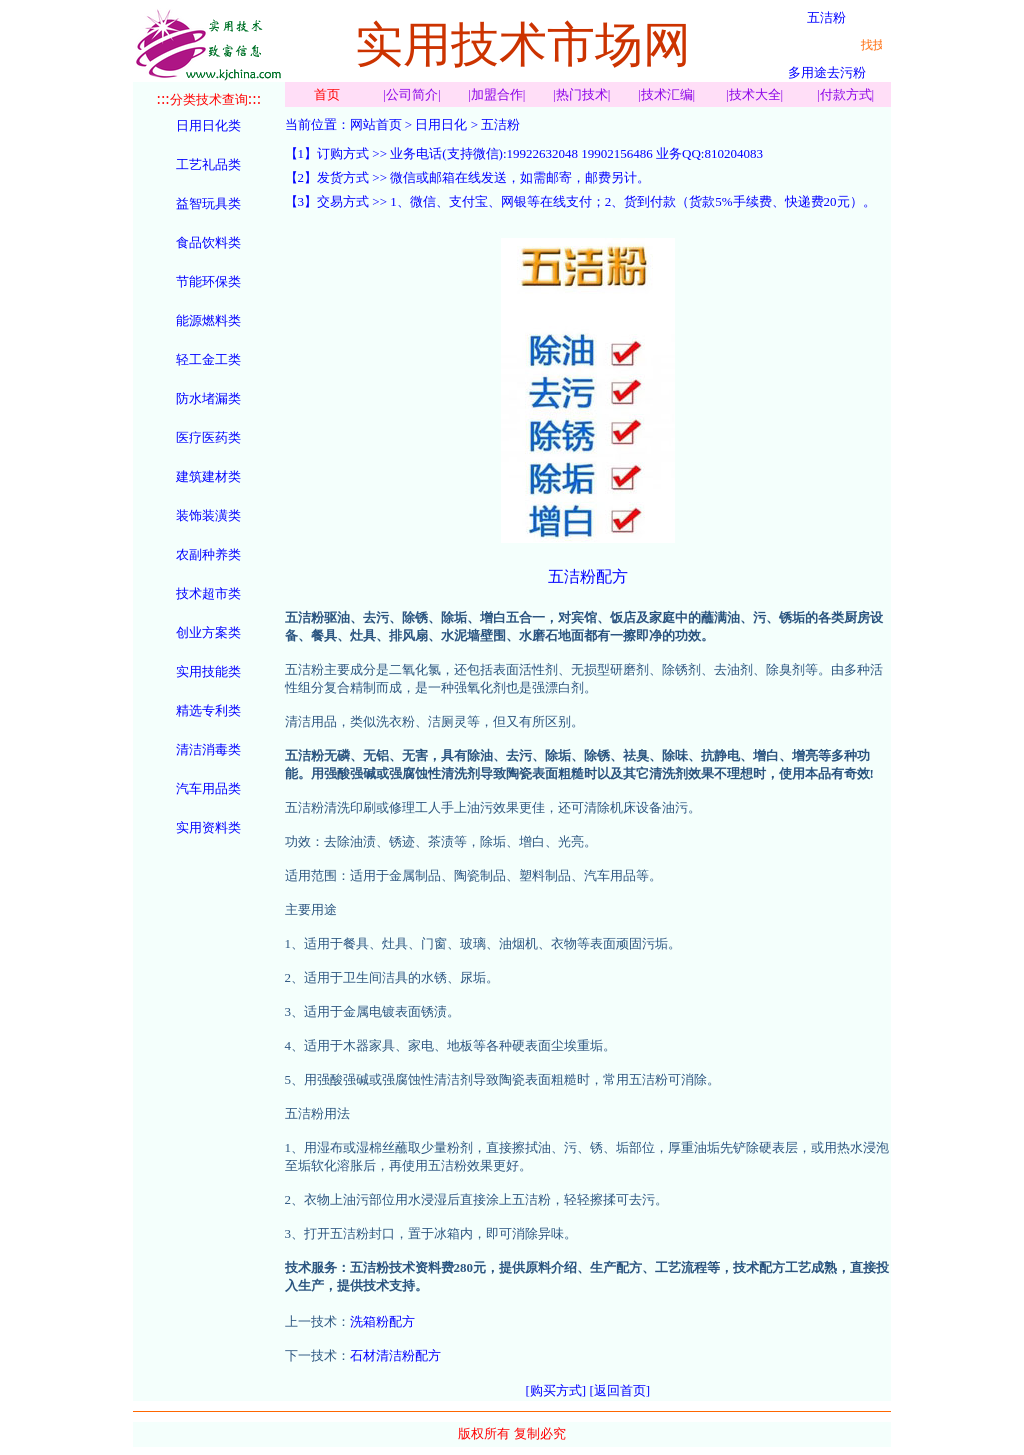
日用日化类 (208, 125)
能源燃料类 (208, 320)
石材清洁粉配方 (395, 1355)
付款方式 (846, 94)
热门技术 (582, 94)
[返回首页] (619, 1390)
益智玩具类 (208, 203)
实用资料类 (208, 827)
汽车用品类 (208, 788)
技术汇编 (667, 94)
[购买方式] (556, 1390)
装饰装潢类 (208, 515)
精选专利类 (208, 710)
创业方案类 (208, 632)
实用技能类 (208, 671)
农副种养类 (208, 554)
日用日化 (441, 124)
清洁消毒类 (208, 749)
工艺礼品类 (208, 164)
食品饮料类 (208, 242)
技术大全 (755, 94)
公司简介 (412, 94)
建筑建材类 (208, 476)
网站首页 (376, 124)
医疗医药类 (208, 437)
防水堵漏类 (208, 398)
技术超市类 (208, 593)
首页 (327, 94)
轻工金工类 (208, 359)
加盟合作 (497, 94)
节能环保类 (208, 281)
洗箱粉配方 (382, 1321)
